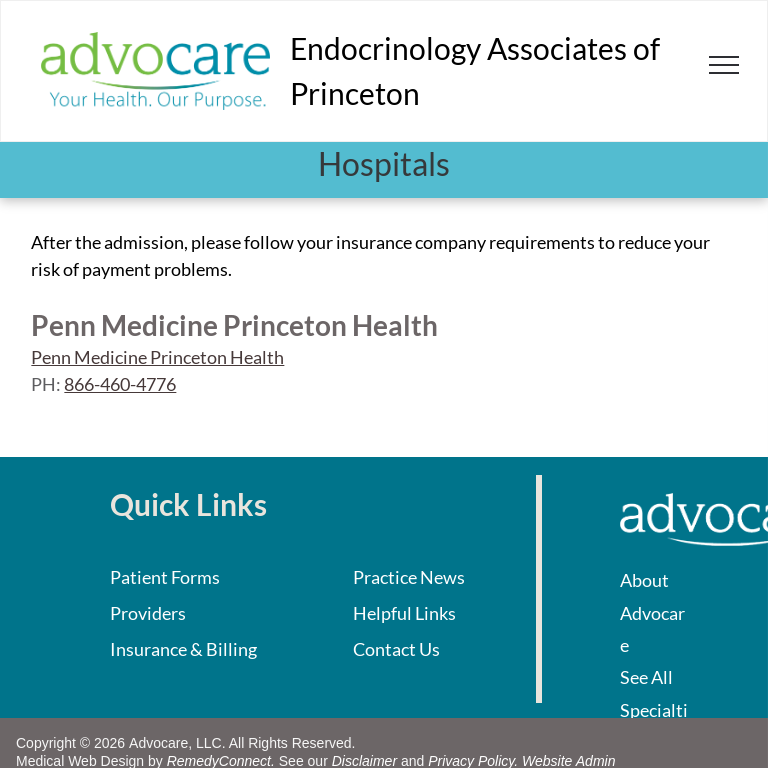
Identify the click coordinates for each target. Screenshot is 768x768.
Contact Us (396, 649)
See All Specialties (654, 709)
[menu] (724, 65)
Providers (148, 613)
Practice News (409, 577)
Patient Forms (165, 577)
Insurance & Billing (183, 649)
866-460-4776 (120, 384)
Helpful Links (404, 613)
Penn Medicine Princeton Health (157, 357)
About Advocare (652, 612)
